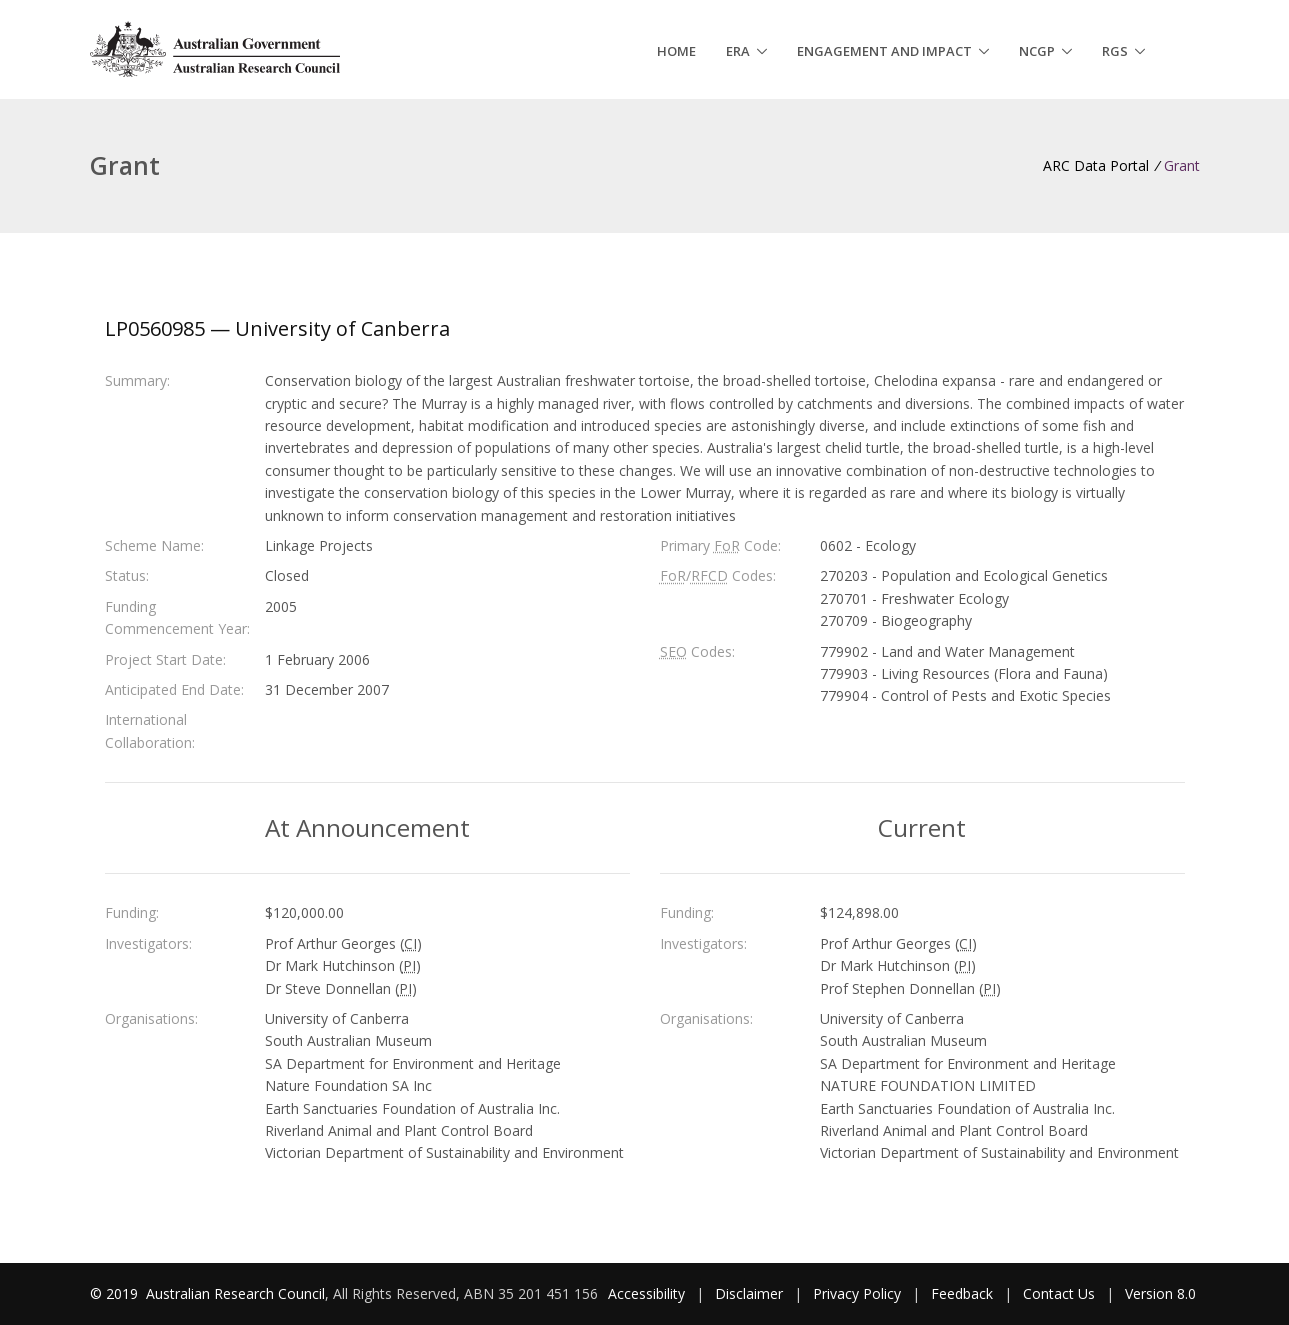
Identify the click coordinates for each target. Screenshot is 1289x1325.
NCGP (1037, 51)
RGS (1115, 51)
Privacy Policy (857, 1293)
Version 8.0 (1160, 1293)
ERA (738, 51)
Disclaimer (749, 1293)
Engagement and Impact (884, 51)
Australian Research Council (235, 1293)
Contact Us (1059, 1293)
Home (676, 51)
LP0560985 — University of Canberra (277, 328)
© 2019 (116, 1293)
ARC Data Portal (1096, 165)
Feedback (962, 1293)
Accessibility (646, 1293)
